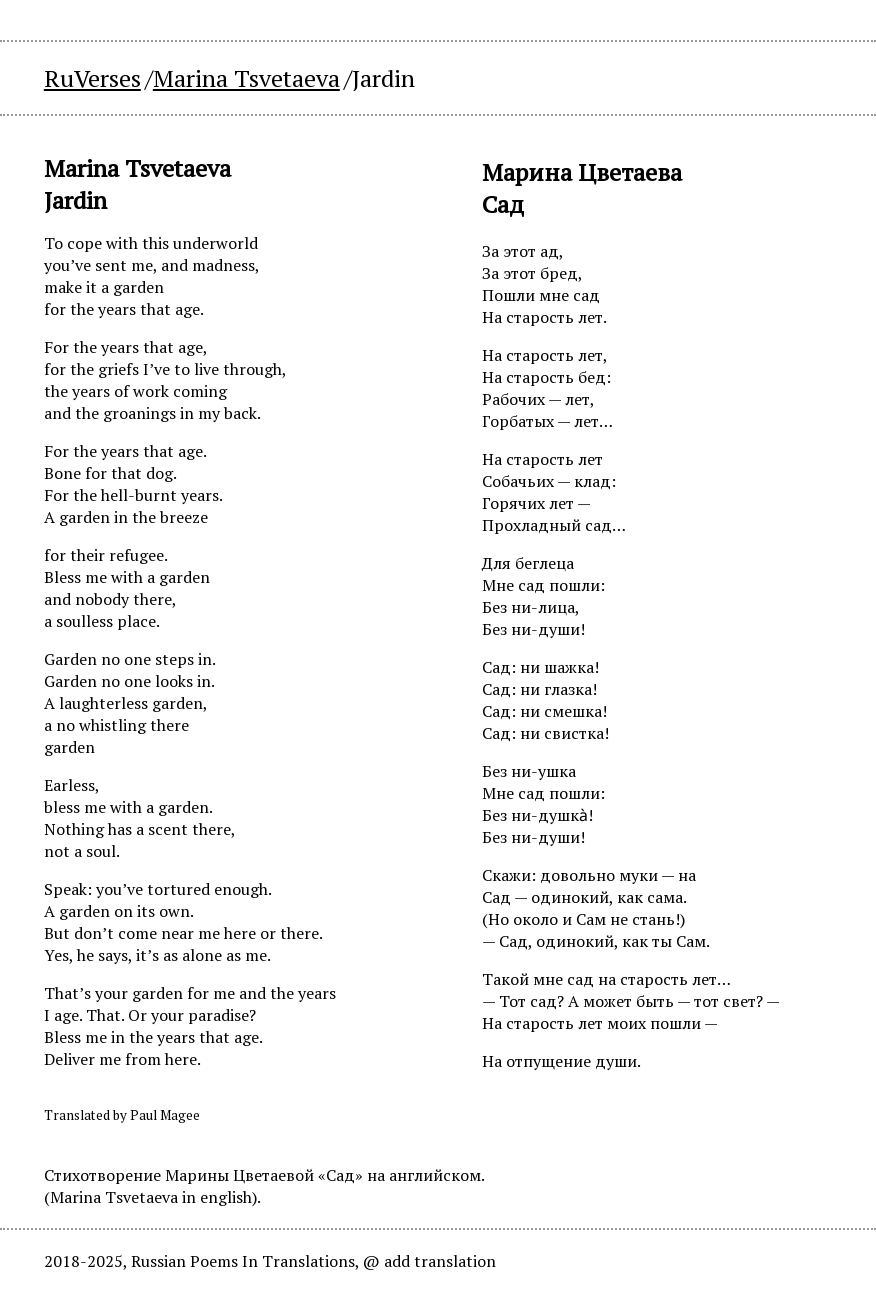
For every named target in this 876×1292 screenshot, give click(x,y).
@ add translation (429, 1261)
